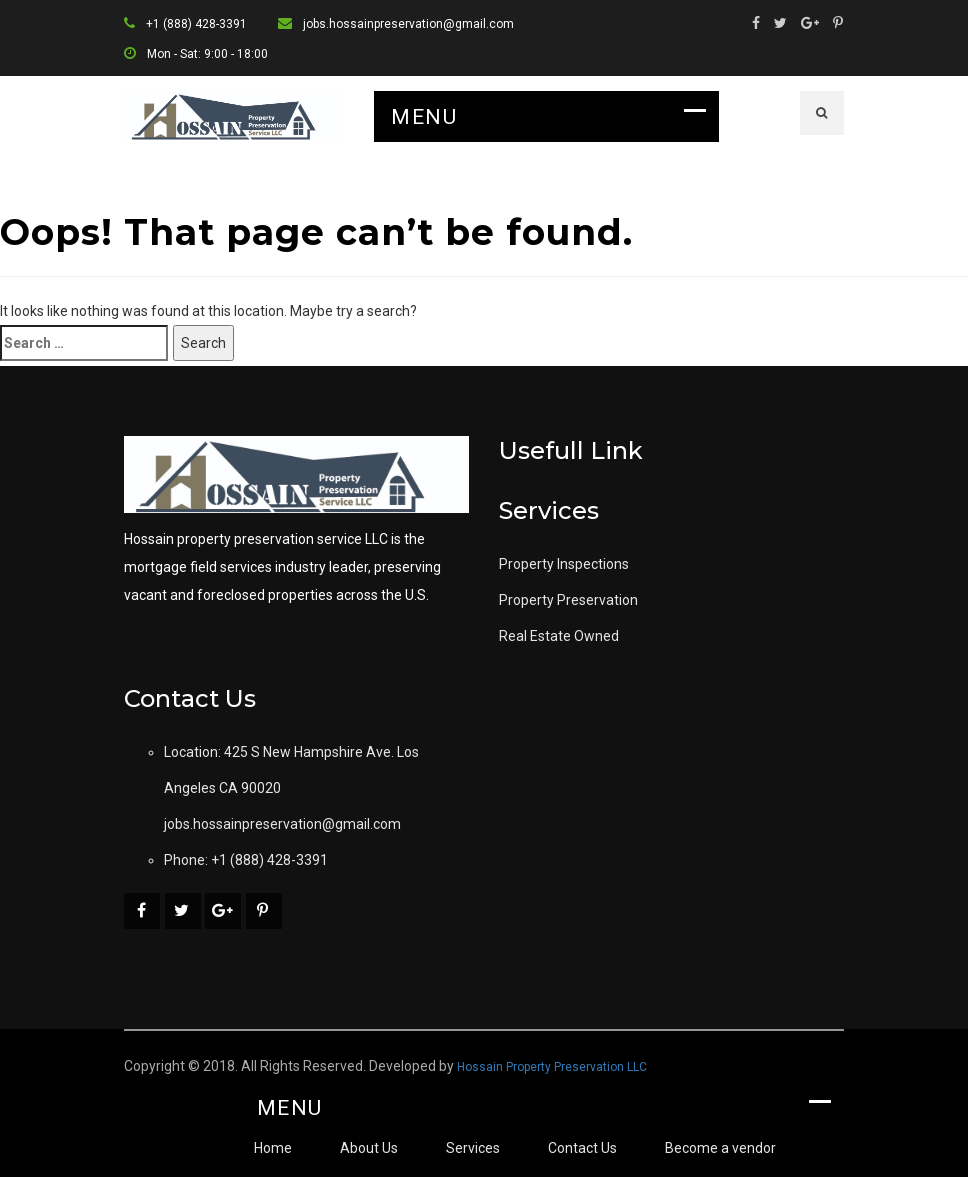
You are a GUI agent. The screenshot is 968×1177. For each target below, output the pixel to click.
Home (273, 1148)
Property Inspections (564, 564)
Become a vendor (720, 1148)
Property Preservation (568, 600)
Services (473, 1148)
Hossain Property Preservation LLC (552, 1067)
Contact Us (582, 1148)
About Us (369, 1148)
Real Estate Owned (559, 636)
